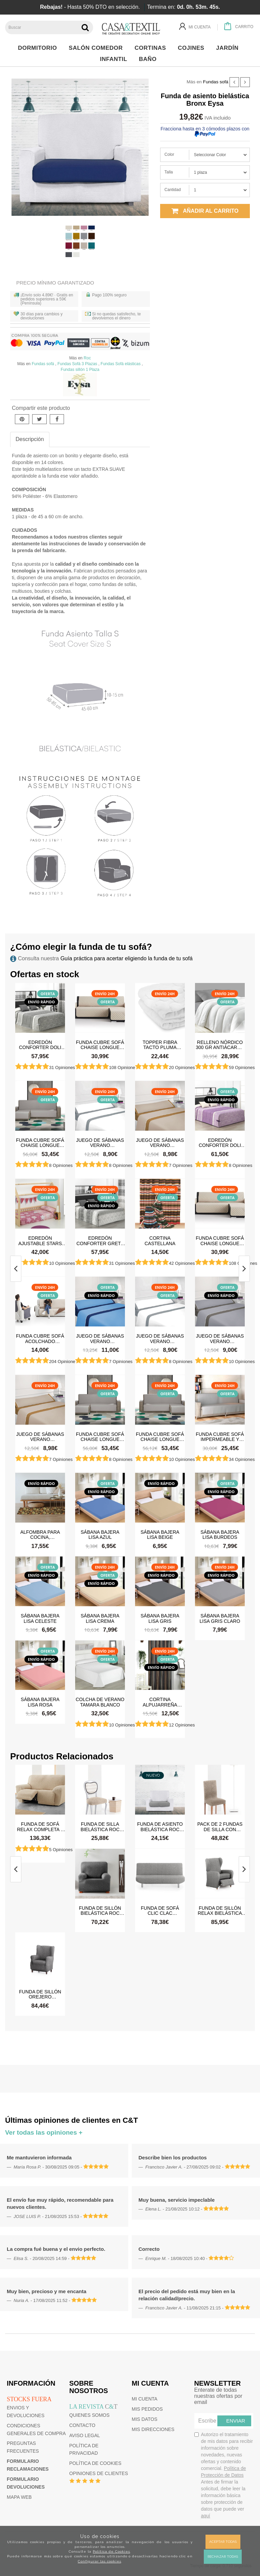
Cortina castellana (160, 1240)
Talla (169, 172)
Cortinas (152, 48)
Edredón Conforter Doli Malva (220, 1142)
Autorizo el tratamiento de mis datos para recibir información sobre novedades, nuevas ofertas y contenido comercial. (223, 2475)
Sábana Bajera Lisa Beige (159, 1534)
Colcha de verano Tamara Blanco (100, 1702)
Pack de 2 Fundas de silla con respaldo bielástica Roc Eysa (220, 1826)
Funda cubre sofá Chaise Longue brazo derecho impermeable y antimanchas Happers (160, 1436)
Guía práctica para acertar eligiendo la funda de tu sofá (126, 958)
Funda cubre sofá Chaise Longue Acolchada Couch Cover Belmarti (100, 1045)
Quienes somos (89, 2415)
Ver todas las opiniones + (44, 2132)
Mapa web (19, 2497)
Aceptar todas (223, 2541)
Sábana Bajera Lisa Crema (100, 1618)
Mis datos (144, 2419)
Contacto (82, 2425)
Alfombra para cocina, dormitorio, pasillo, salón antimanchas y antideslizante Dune (40, 1534)
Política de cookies (95, 2463)
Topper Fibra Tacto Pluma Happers (160, 1045)
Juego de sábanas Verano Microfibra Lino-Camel (160, 1142)
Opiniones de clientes (98, 2473)
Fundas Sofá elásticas (120, 363)
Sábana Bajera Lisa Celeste (40, 1618)
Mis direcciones (153, 2429)
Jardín (229, 48)
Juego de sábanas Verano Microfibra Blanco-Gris (100, 1142)
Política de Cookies (111, 2551)
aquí (205, 2515)
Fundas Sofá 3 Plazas (77, 363)
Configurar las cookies (99, 2561)
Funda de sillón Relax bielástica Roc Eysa (220, 1910)
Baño (149, 59)
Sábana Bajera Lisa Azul (100, 1534)
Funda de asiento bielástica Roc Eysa (160, 1826)
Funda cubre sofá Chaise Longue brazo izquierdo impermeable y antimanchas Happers (40, 1142)
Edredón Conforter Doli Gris (40, 1045)
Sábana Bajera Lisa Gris (159, 1618)
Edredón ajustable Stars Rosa (40, 1240)
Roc (87, 358)
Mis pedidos (147, 2409)
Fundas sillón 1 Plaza (80, 369)
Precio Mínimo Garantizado (55, 283)
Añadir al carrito (204, 211)
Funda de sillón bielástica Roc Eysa (100, 1910)
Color (169, 154)
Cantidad (173, 189)
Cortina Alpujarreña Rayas (160, 1702)
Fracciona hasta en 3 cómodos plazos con (204, 131)
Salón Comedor (97, 48)
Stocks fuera (29, 2399)
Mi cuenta (144, 2399)
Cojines (193, 48)
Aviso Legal (84, 2435)
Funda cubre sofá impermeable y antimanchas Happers (220, 1436)
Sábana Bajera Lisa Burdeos (219, 1534)
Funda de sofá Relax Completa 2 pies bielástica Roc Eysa (40, 1826)
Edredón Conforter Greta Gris (100, 1240)
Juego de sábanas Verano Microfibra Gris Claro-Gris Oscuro (220, 1338)
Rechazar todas (223, 2556)
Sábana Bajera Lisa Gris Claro (220, 1618)
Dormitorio (39, 48)
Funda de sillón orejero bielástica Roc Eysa (40, 1994)
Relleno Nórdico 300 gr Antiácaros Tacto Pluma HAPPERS (220, 1045)
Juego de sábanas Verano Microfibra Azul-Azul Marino (100, 1338)
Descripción (30, 439)
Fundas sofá (216, 81)
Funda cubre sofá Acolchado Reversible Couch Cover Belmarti (40, 1338)
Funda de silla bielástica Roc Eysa (100, 1826)
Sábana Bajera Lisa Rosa (40, 1702)
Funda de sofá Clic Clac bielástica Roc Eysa (159, 1910)
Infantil (115, 59)
